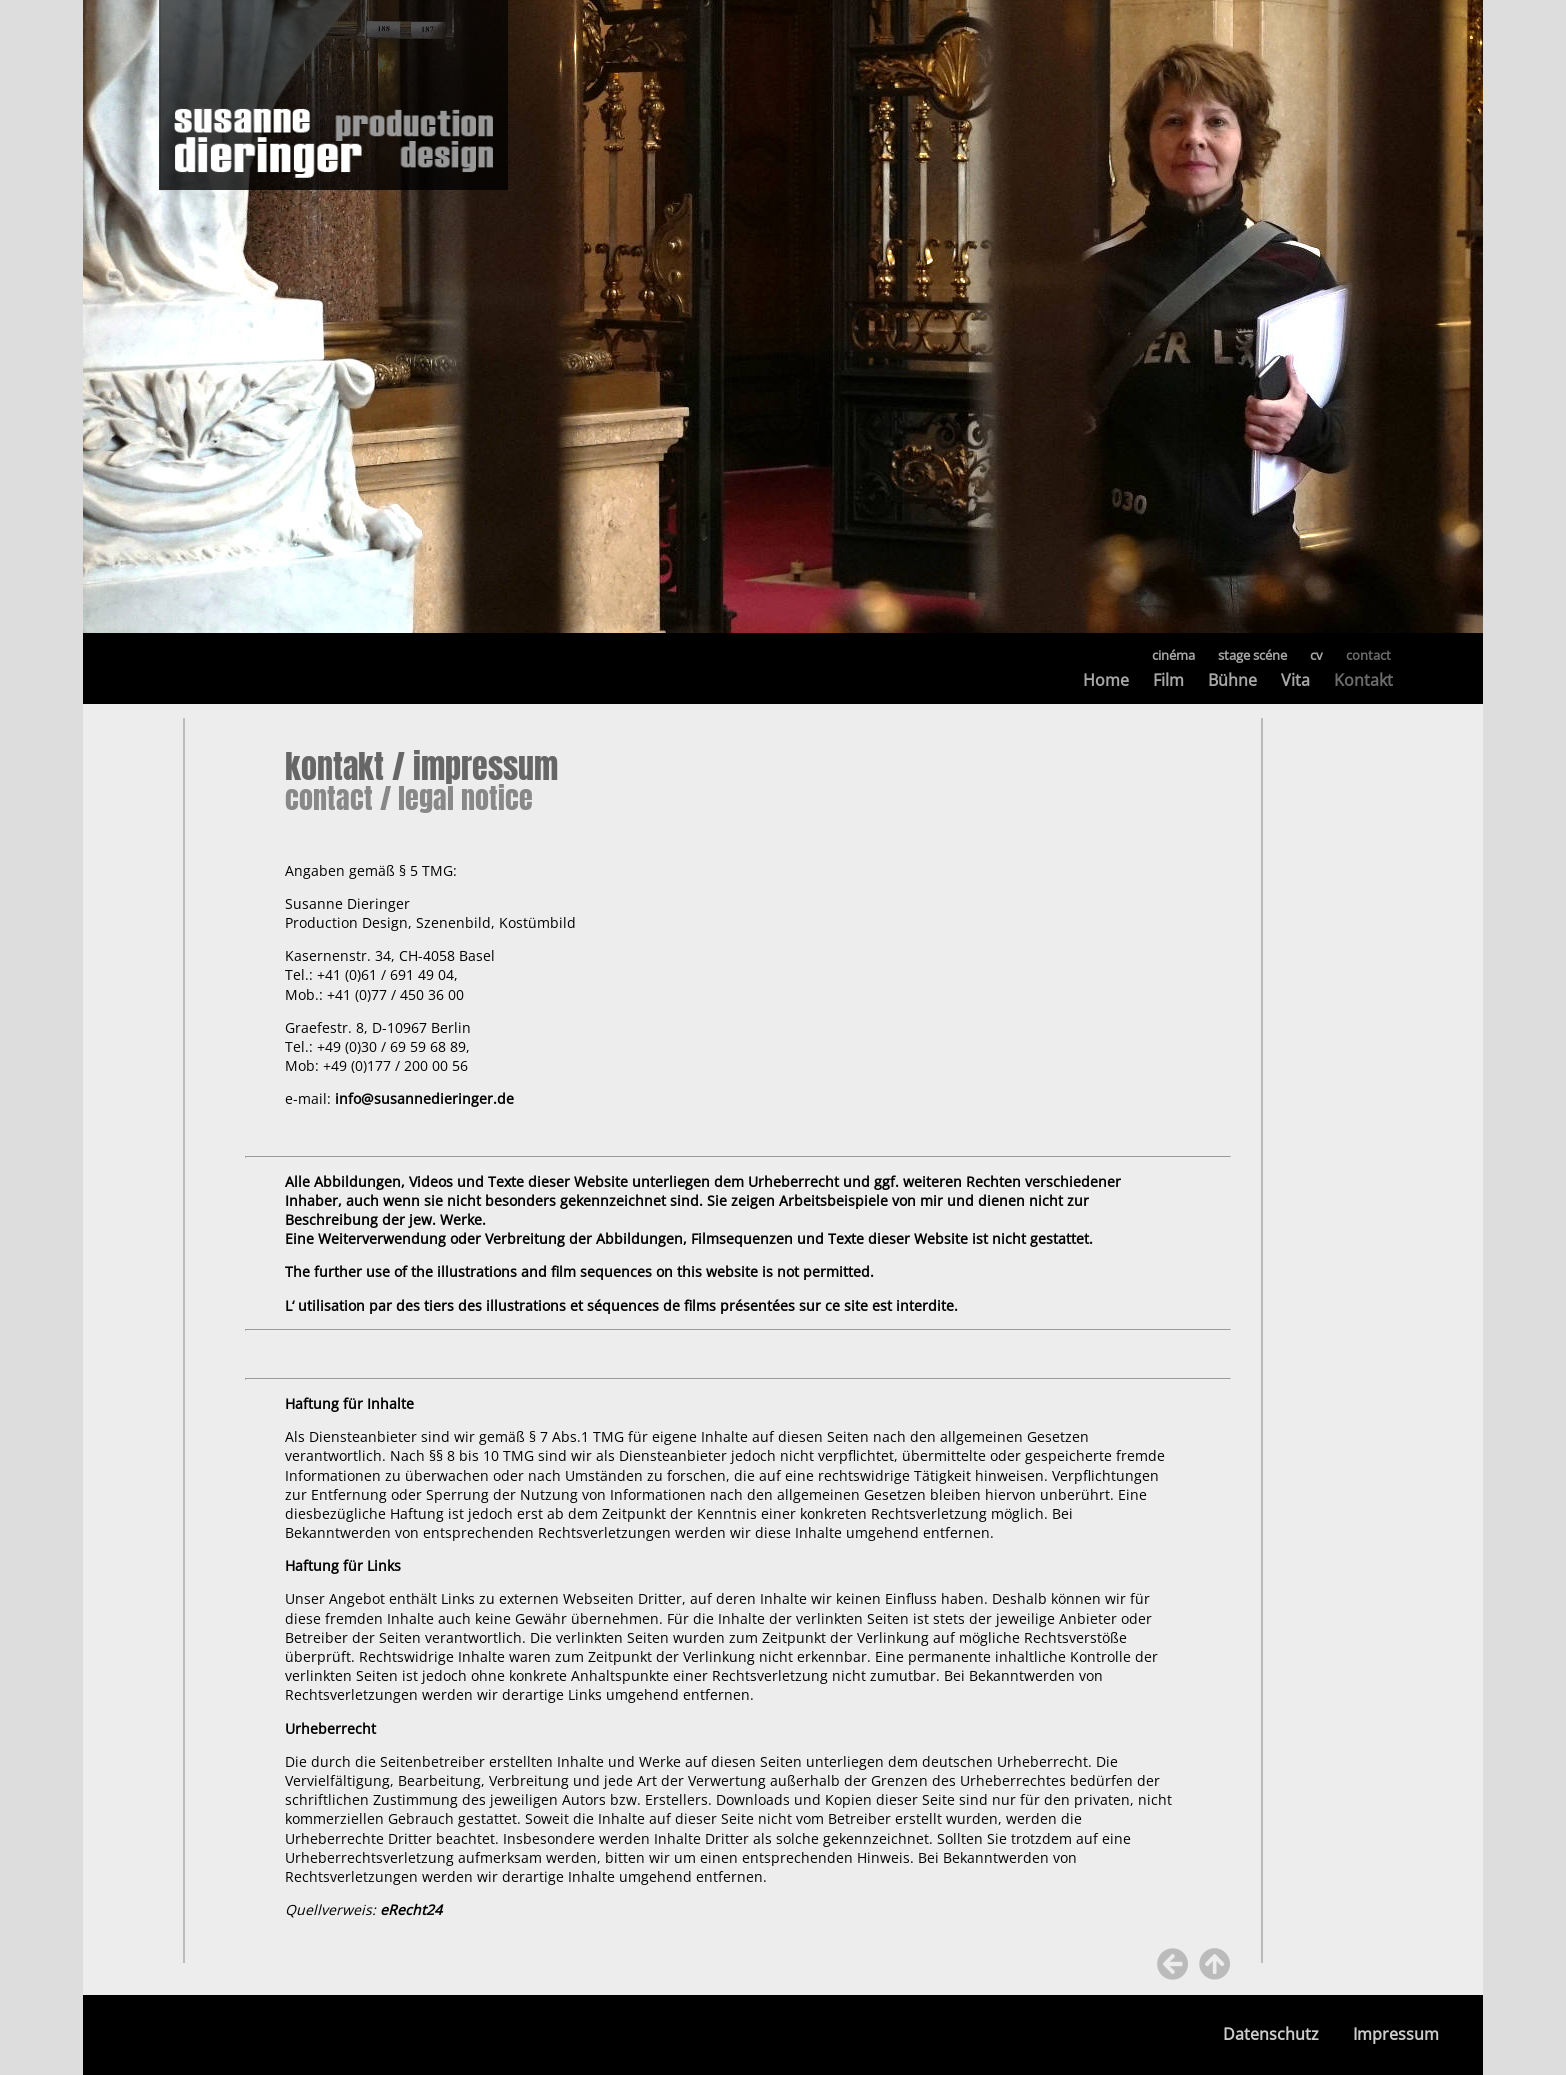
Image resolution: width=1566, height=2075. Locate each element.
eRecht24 (411, 1909)
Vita (1295, 680)
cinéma (1173, 655)
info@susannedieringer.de (424, 1098)
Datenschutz (1271, 2034)
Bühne (1232, 680)
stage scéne (1252, 655)
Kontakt (1363, 680)
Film (1168, 680)
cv (1316, 655)
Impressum (1396, 2034)
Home (1106, 680)
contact (1368, 655)
